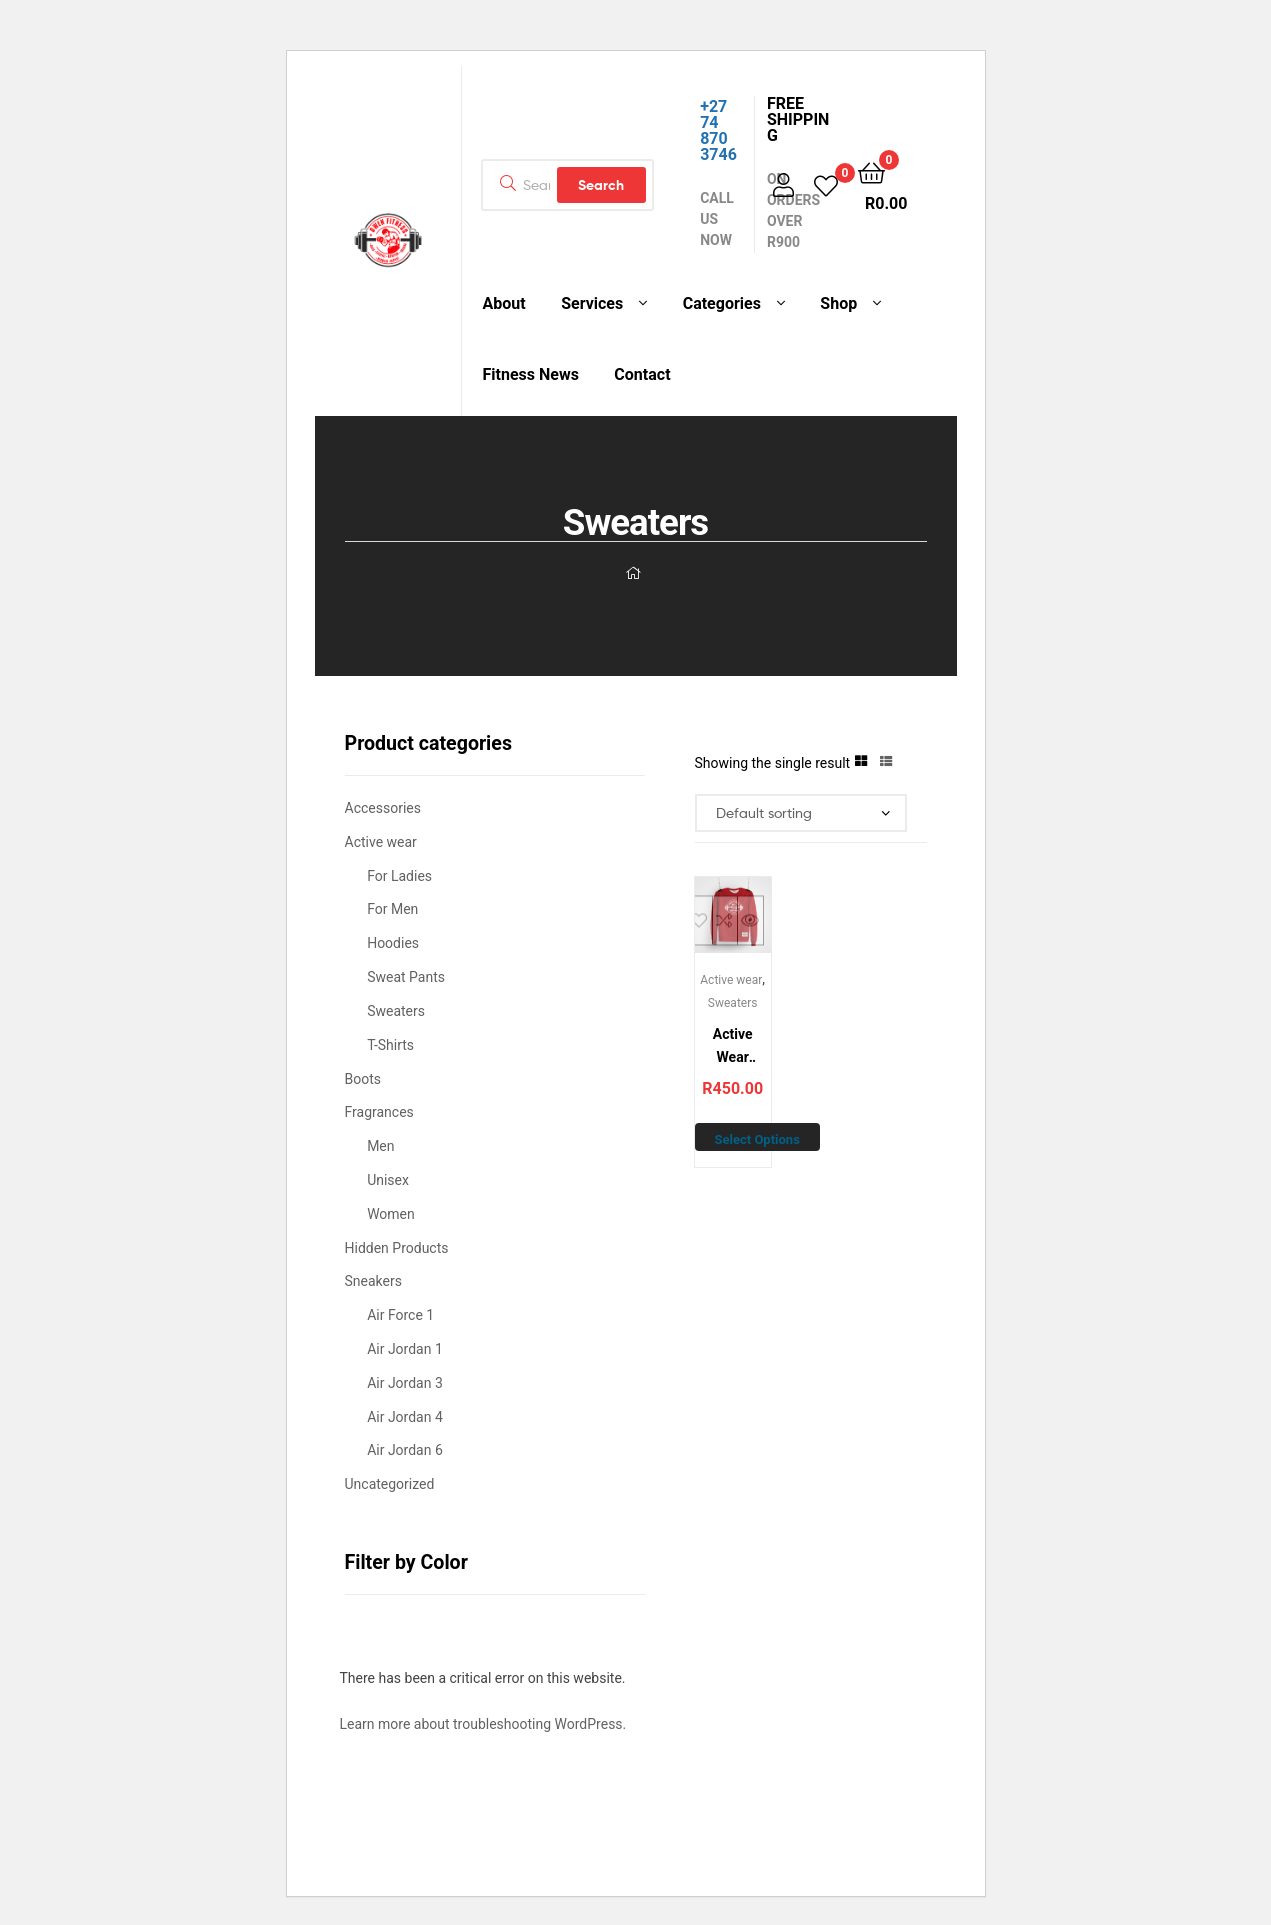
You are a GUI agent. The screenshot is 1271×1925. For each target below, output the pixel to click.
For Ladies (399, 876)
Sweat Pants (406, 977)
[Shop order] (801, 813)
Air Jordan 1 (405, 1349)
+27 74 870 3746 (718, 130)
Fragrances (379, 1112)
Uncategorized (390, 1484)
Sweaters (733, 1003)
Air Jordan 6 (405, 1450)
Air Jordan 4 (405, 1417)
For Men (392, 909)
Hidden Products (397, 1248)
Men (380, 1146)
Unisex (388, 1180)
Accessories (383, 808)
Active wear (731, 980)
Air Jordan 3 (405, 1383)
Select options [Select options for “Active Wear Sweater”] (757, 1139)
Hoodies (393, 943)
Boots (363, 1079)
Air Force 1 (400, 1315)
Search (601, 185)
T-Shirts (390, 1045)
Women (391, 1214)
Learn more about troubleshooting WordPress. (483, 1724)
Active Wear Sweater (733, 1047)
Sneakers (373, 1281)
